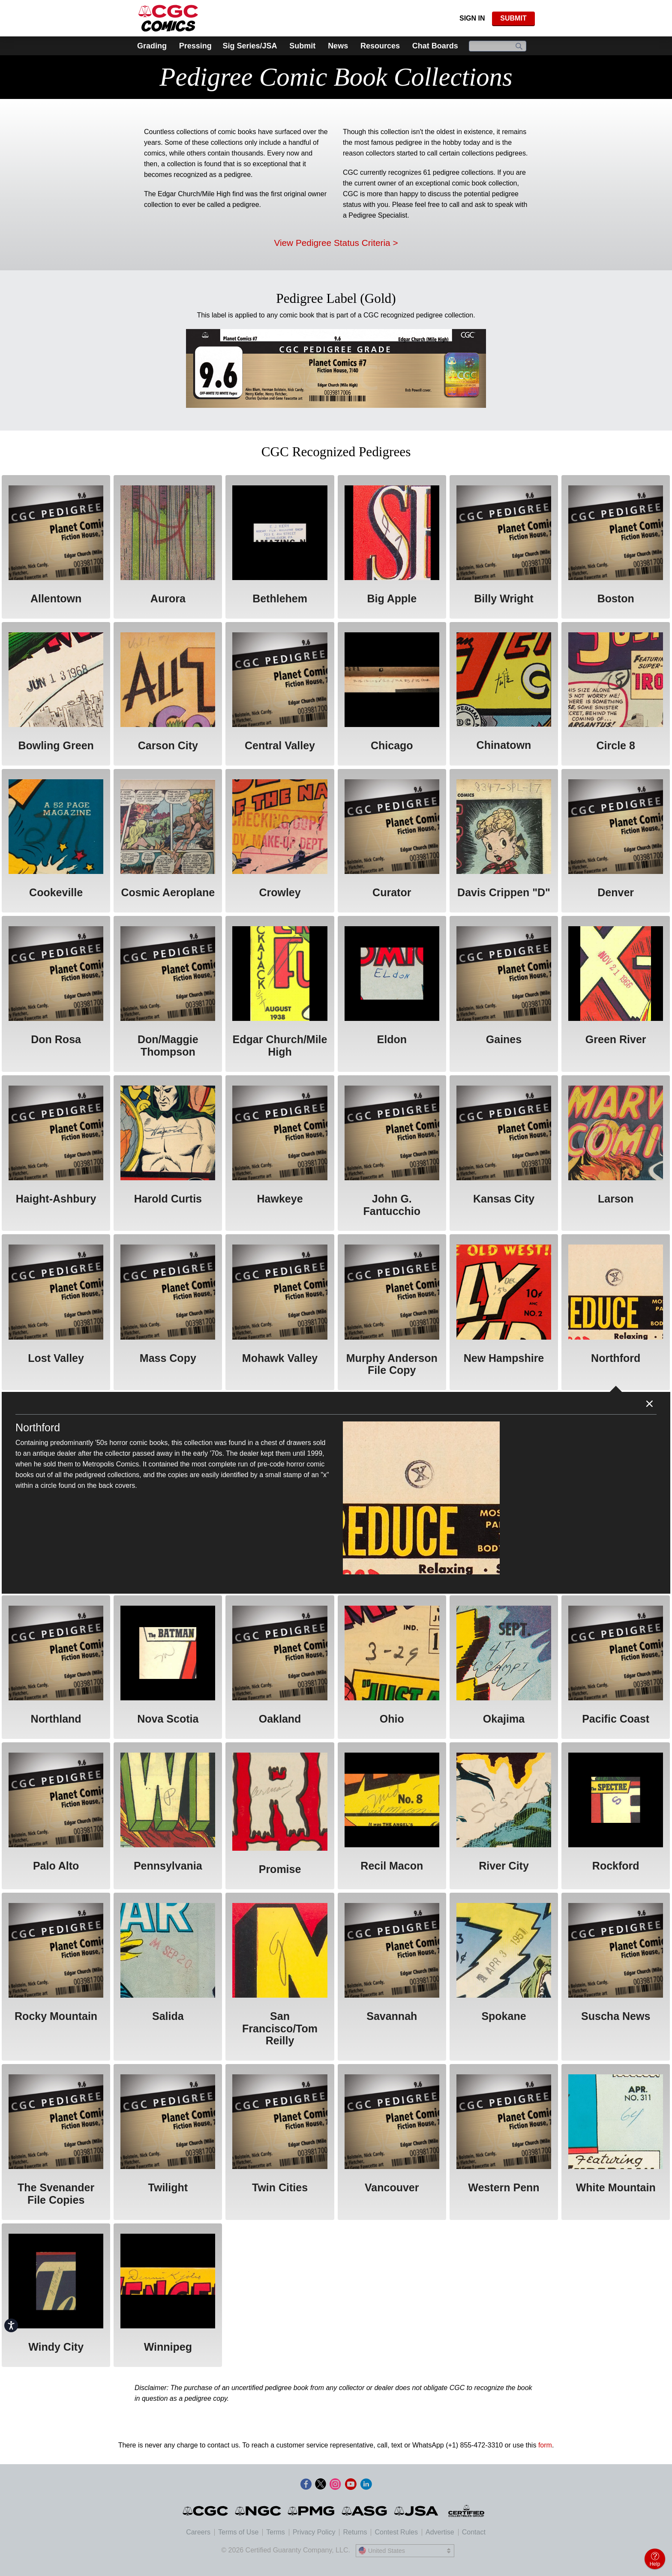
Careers (198, 2532)
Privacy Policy (314, 2532)
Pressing (195, 46)
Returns (355, 2532)
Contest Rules (396, 2532)
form (545, 2445)
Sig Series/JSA (249, 46)
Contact (474, 2532)
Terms (275, 2532)
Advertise (440, 2532)
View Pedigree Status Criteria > (336, 243)
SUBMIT (513, 18)
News (338, 46)
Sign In (472, 18)
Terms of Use (238, 2532)
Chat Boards (435, 46)
